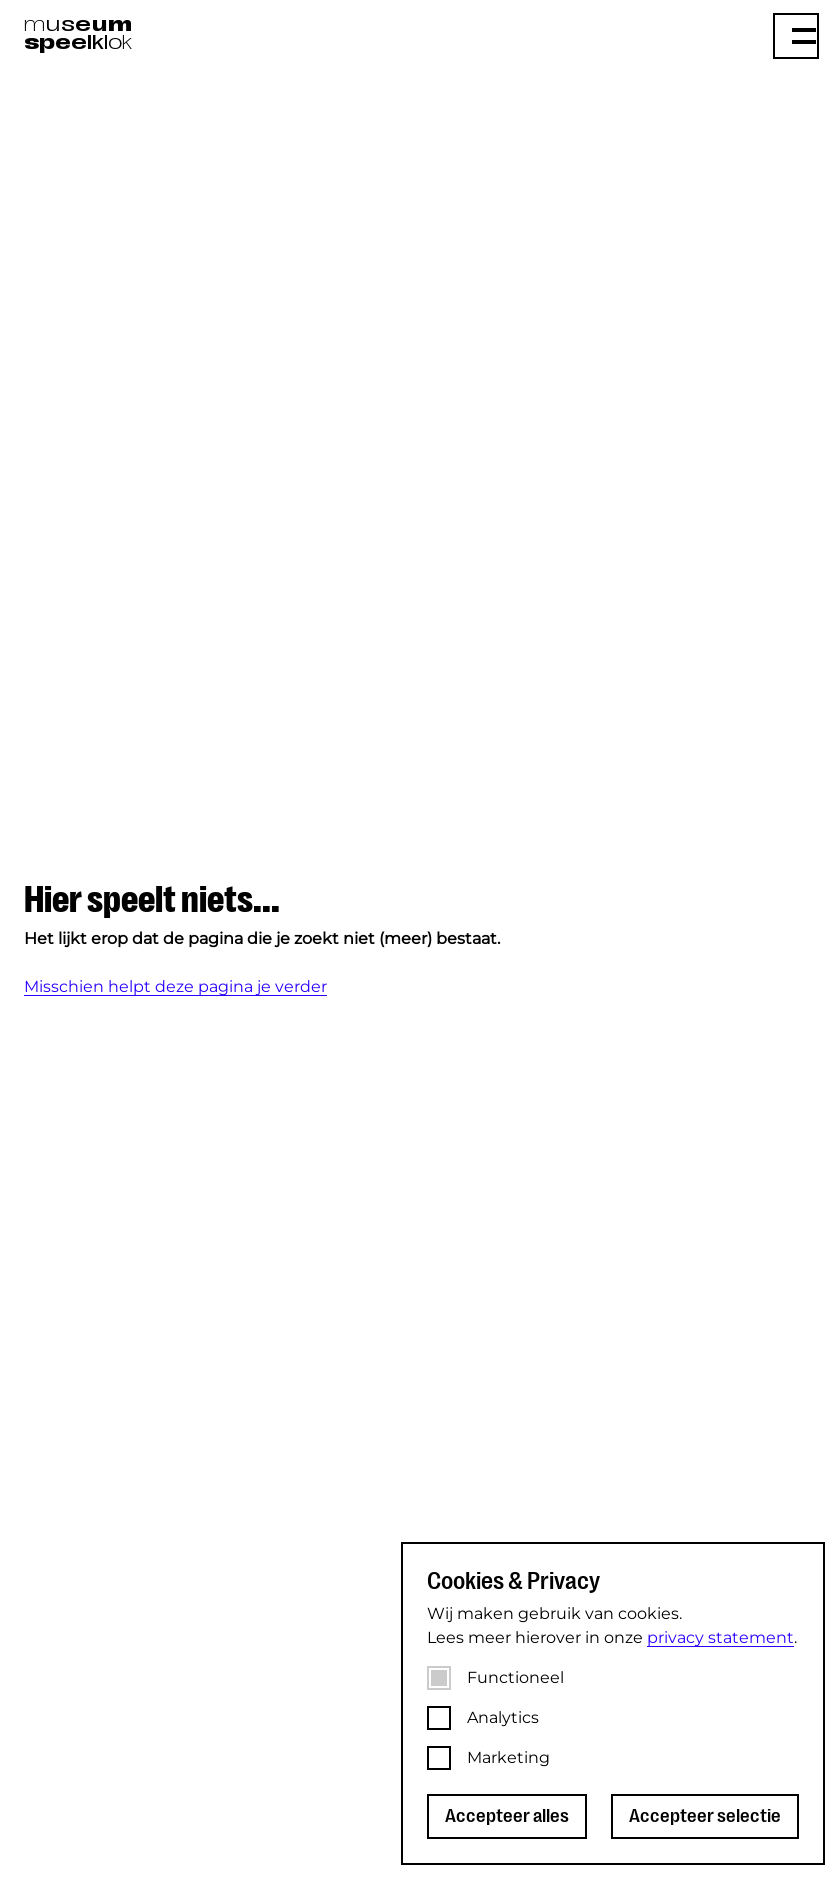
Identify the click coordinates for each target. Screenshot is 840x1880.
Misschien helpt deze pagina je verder (175, 986)
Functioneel (515, 1677)
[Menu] (796, 36)
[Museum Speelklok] (212, 34)
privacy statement (720, 1637)
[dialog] (613, 1703)
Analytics (503, 1717)
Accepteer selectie (705, 1816)
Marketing (508, 1757)
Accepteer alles (507, 1816)
